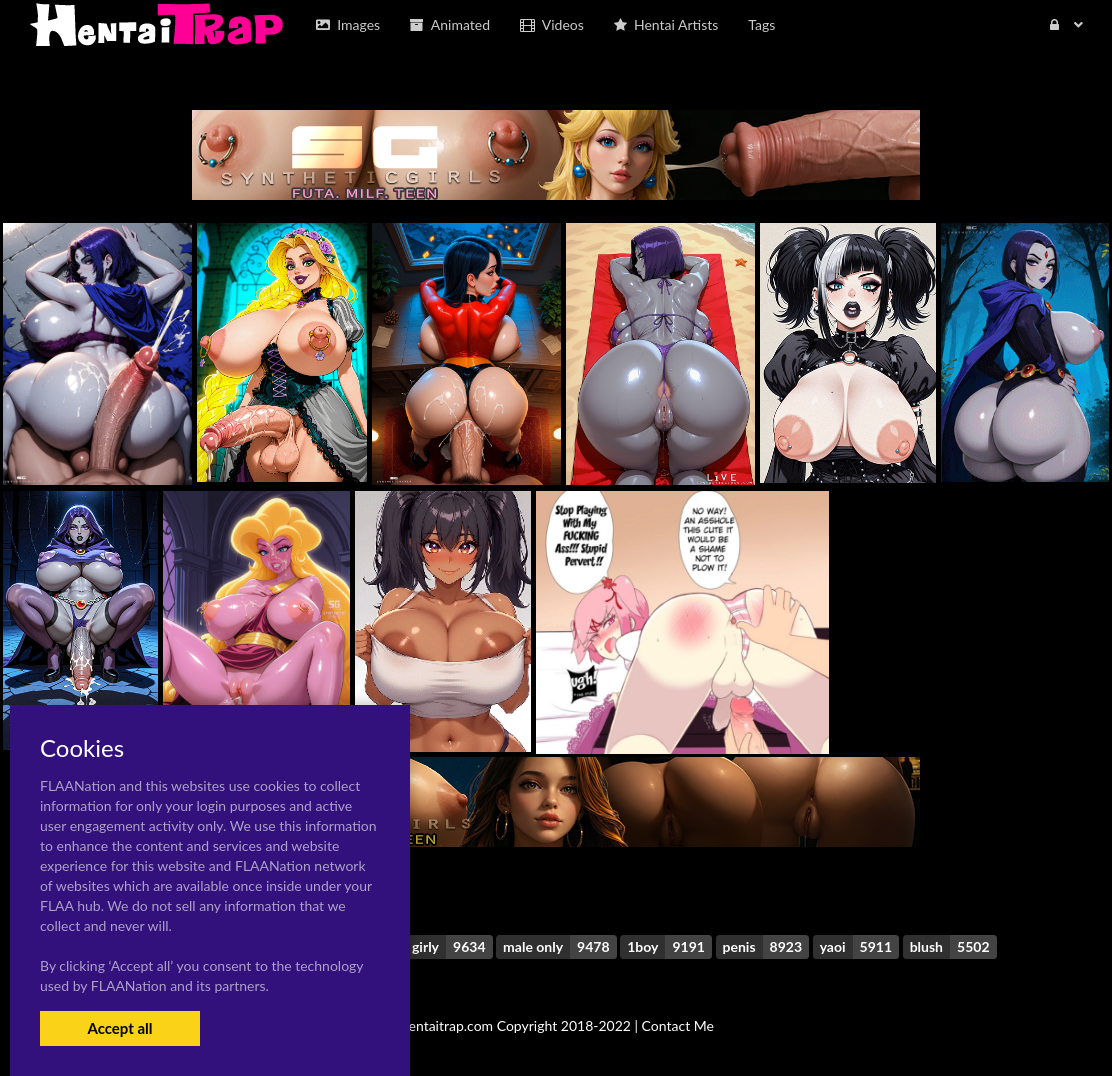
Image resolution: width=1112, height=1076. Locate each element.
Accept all (119, 1028)
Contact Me (678, 1025)
